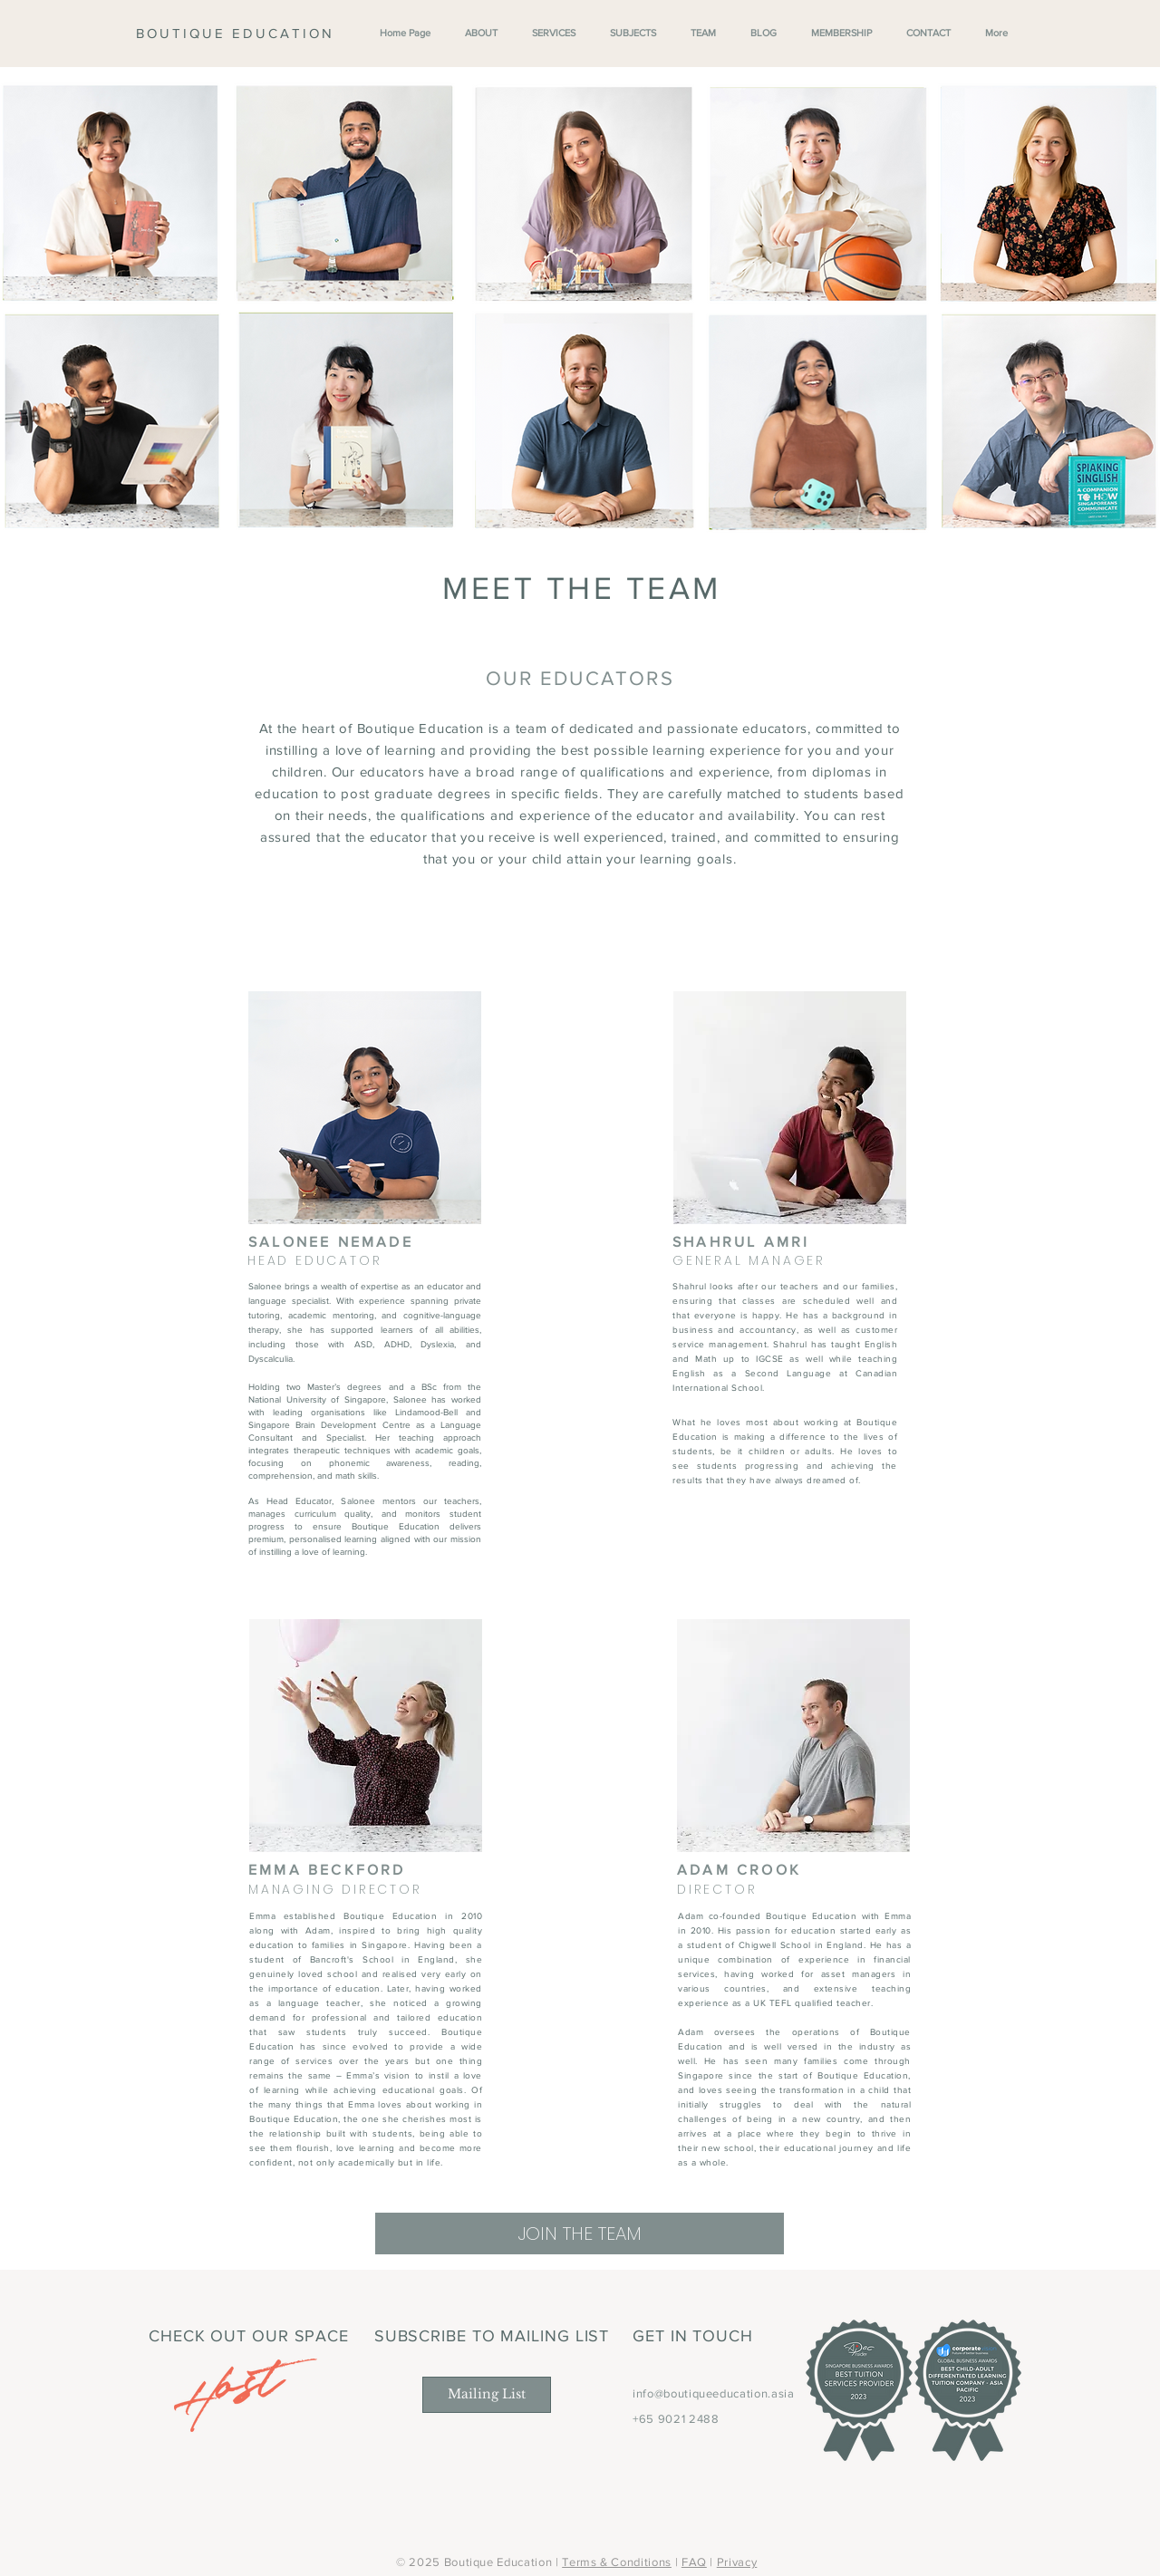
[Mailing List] (486, 2395)
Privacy (737, 2562)
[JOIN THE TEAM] (579, 2233)
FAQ (694, 2562)
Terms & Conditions (617, 2562)
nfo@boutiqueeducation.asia (715, 2393)
